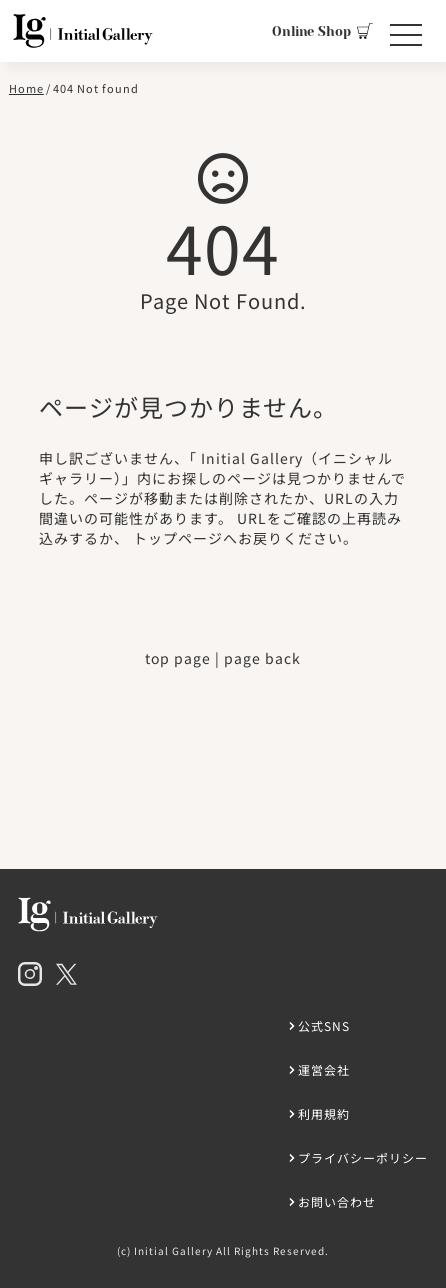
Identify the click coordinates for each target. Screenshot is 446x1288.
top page (178, 658)
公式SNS (324, 1025)
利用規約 (324, 1113)
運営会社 (324, 1069)
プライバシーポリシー (363, 1157)
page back (262, 658)
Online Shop (322, 31)
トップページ (178, 538)
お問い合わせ (337, 1201)
